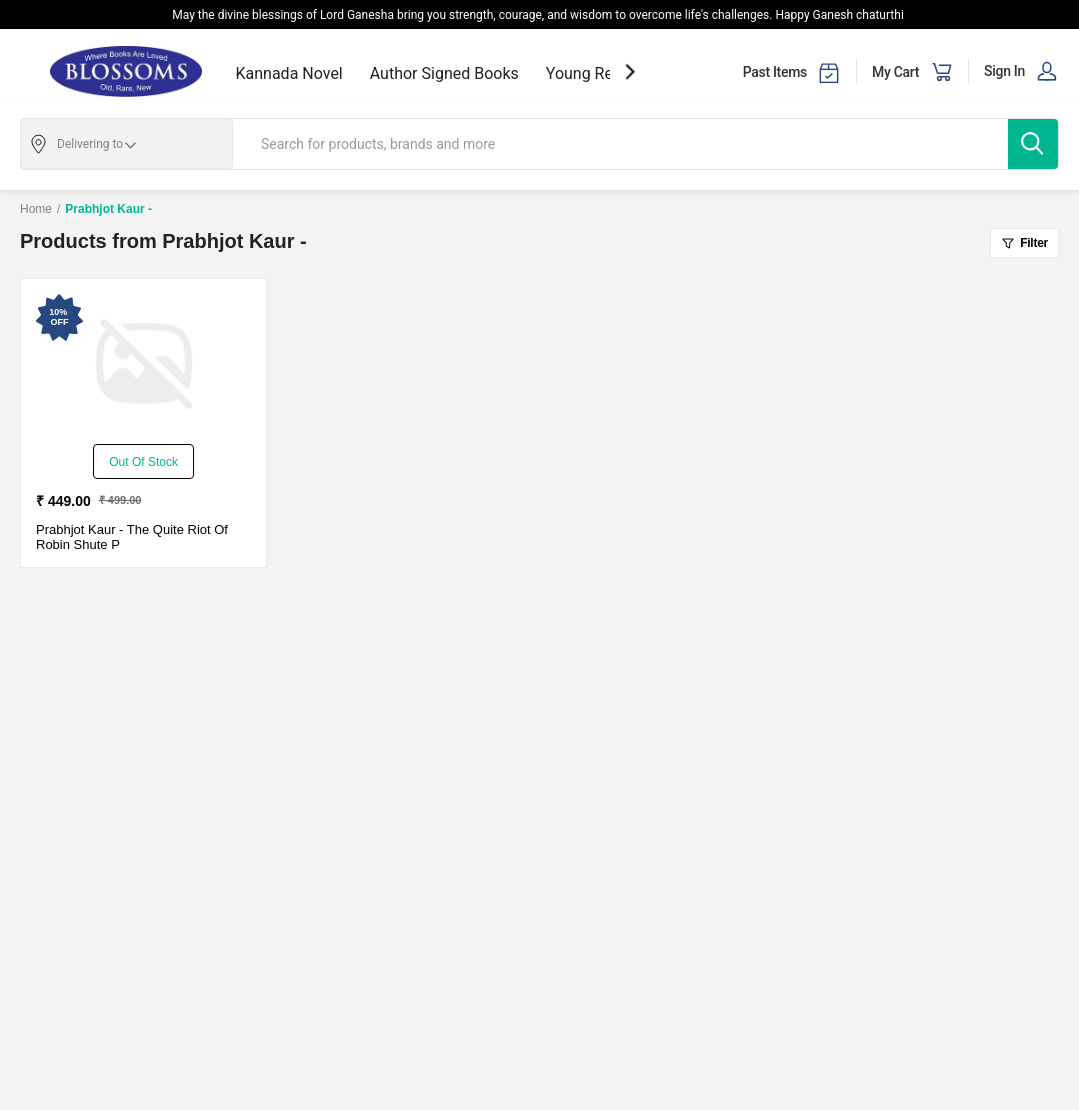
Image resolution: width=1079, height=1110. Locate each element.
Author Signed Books (444, 73)
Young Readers (599, 73)
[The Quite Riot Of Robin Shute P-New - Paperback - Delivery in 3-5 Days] (144, 364)
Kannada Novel (289, 73)
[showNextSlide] (630, 71)
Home (36, 209)
